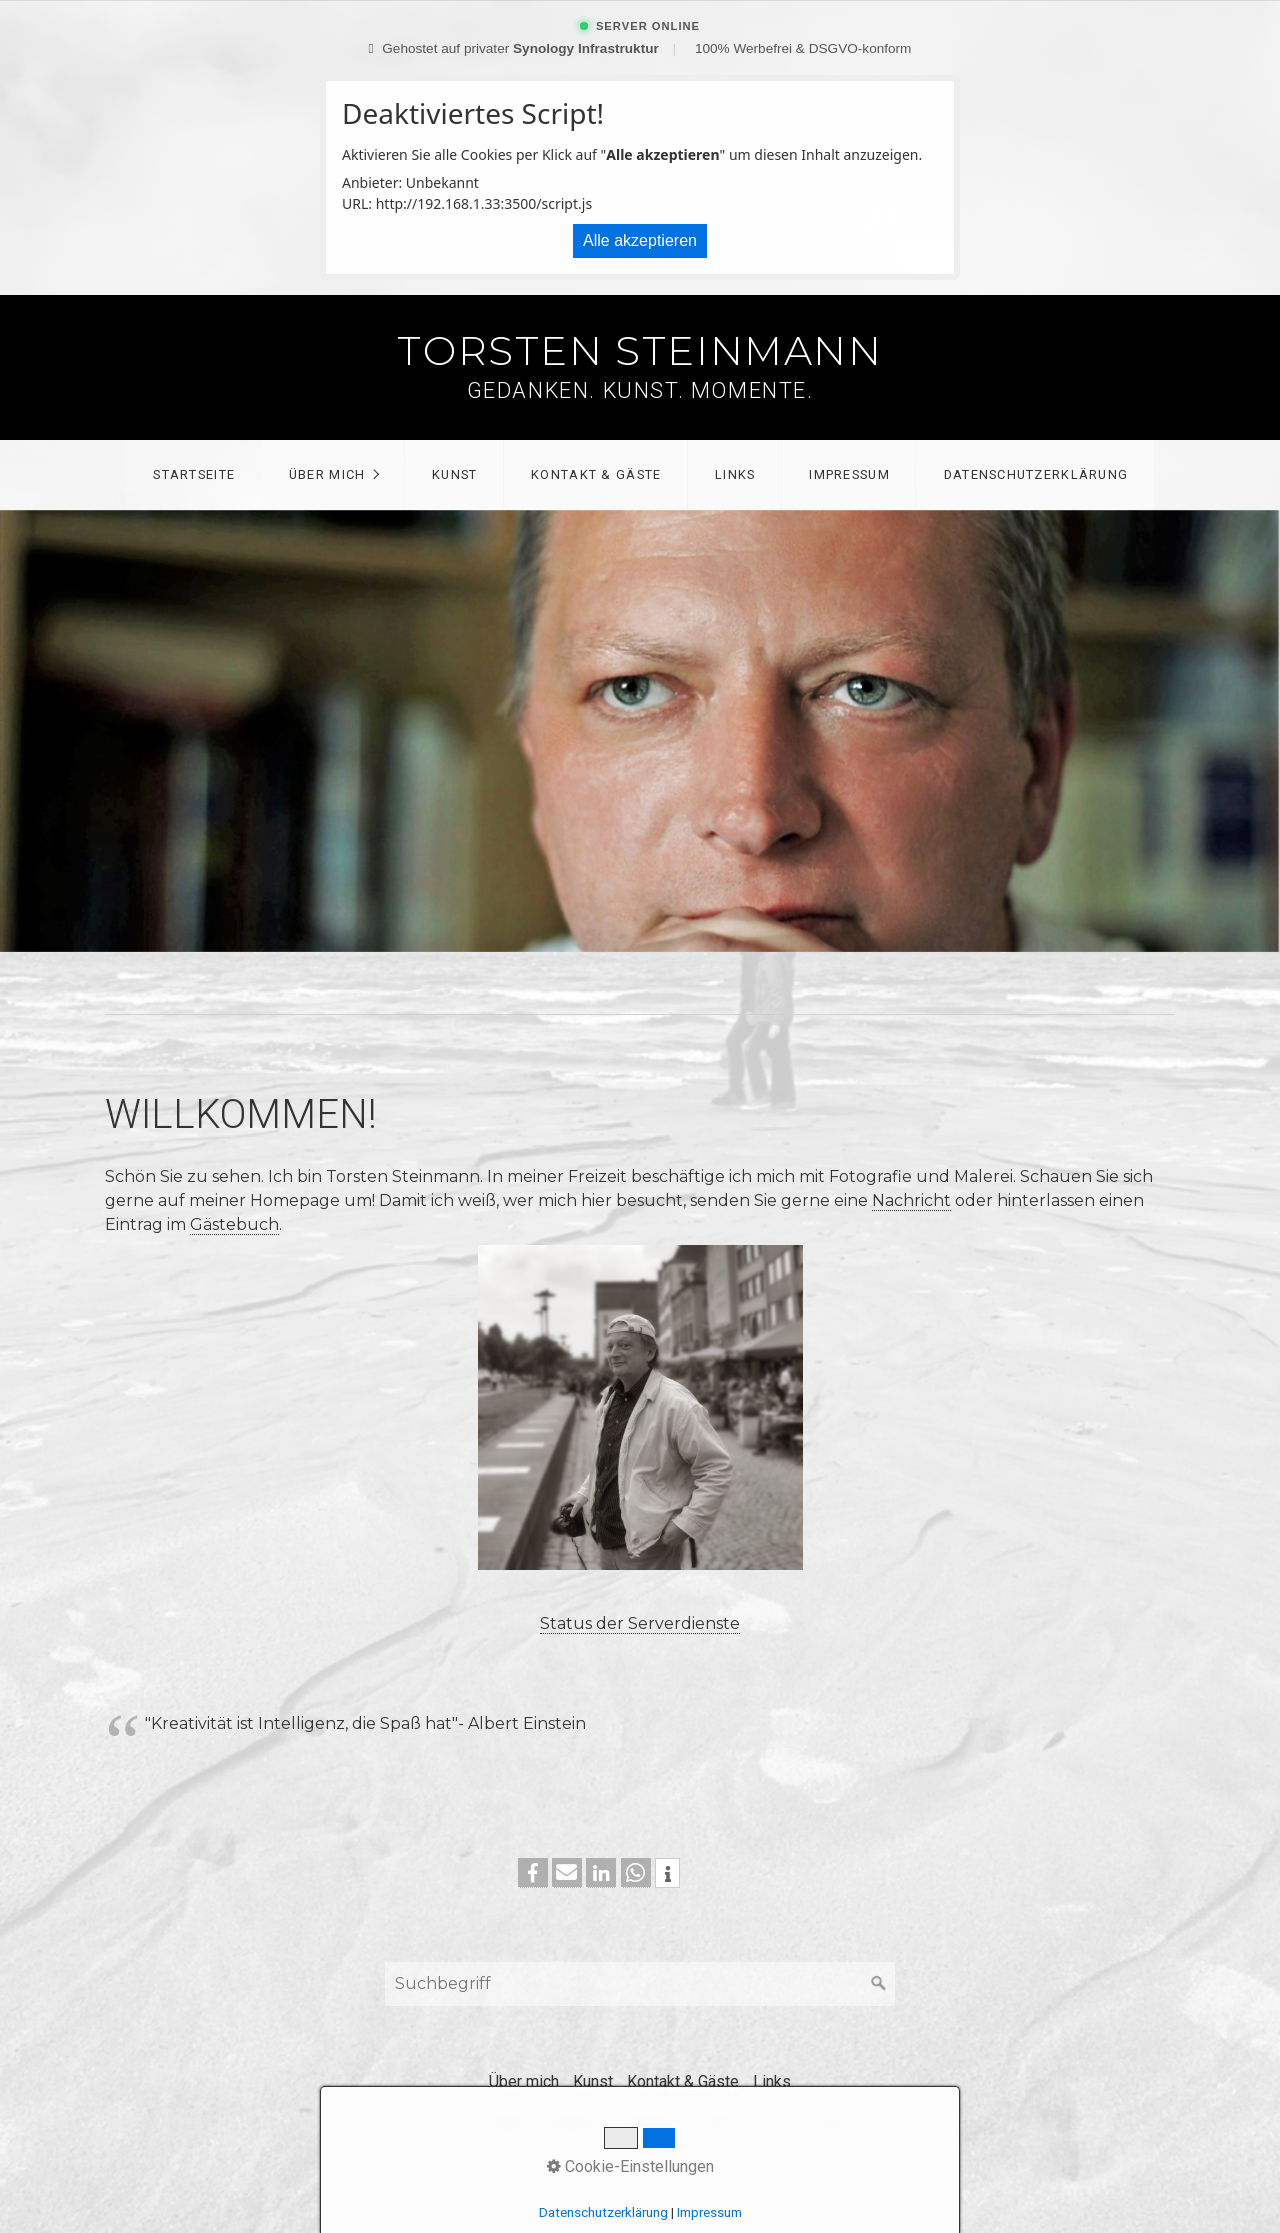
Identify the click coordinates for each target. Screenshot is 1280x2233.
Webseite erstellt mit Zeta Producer (737, 2122)
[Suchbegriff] (640, 1984)
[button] (533, 1873)
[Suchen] (879, 1984)
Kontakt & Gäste (596, 474)
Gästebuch (234, 1224)
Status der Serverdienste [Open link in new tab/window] (640, 1623)
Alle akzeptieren (640, 240)
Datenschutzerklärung (1036, 474)
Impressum (849, 474)
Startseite (194, 474)
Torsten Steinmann (639, 350)
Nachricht (911, 1200)
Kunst (454, 474)
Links (735, 474)
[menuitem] (193, 475)
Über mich (327, 474)
